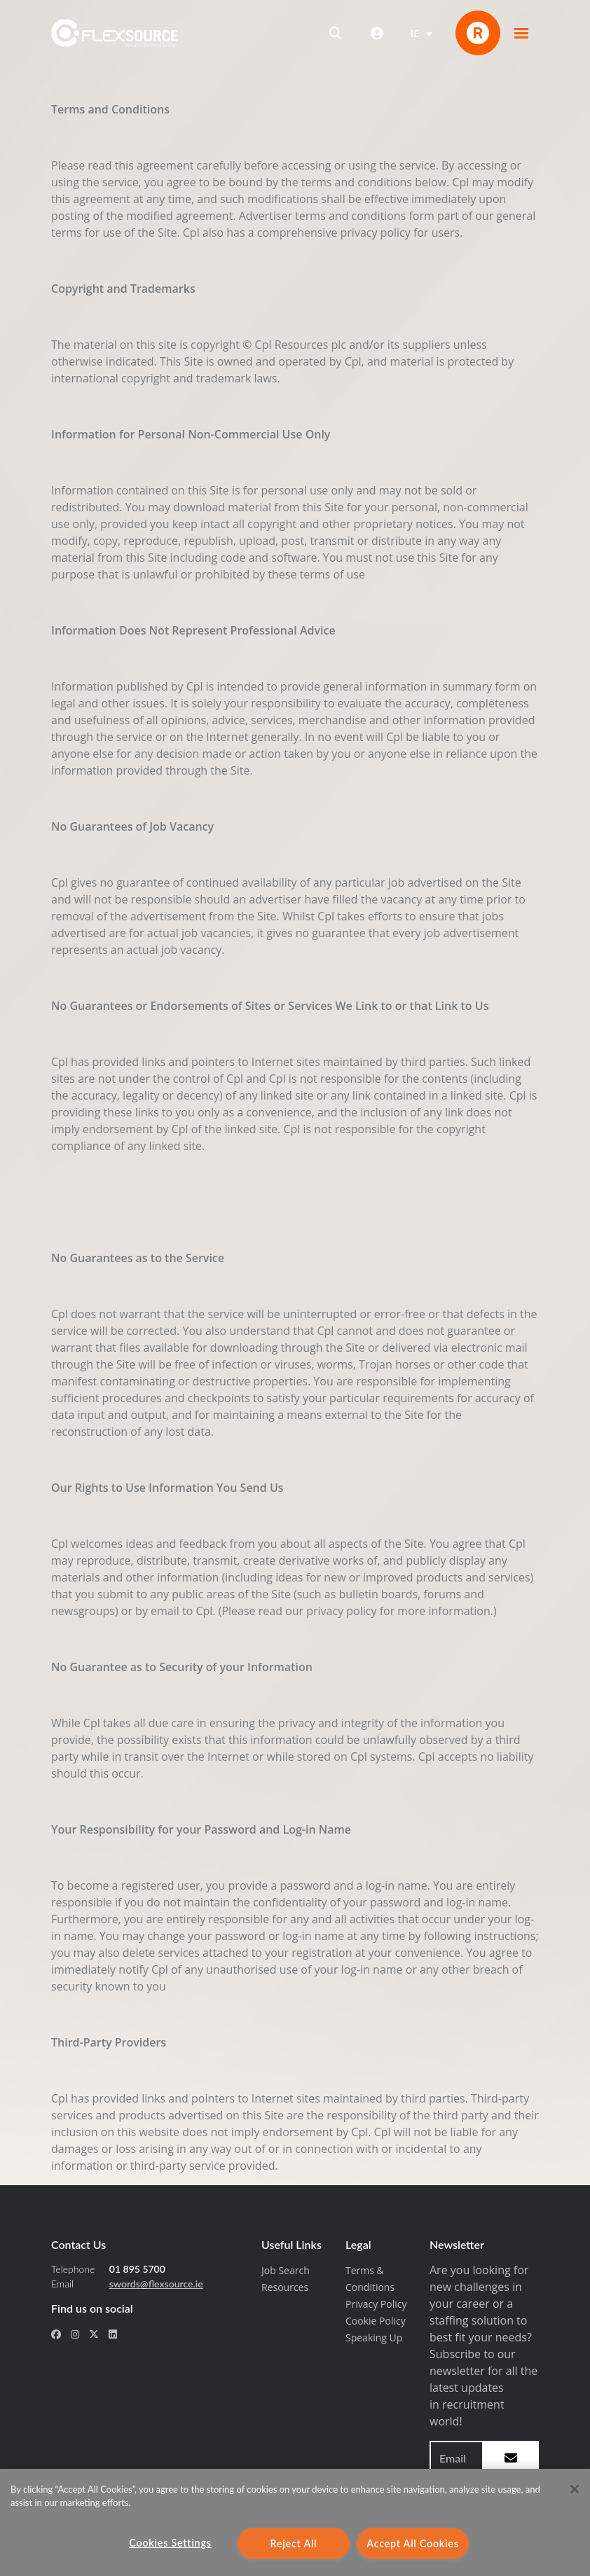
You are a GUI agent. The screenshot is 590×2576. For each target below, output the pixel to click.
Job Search (285, 2270)
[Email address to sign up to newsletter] (456, 2458)
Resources (284, 2287)
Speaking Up (373, 2337)
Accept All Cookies (412, 2543)
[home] (114, 33)
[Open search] (335, 33)
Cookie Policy (375, 2320)
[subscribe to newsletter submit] (511, 2458)
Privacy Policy (375, 2304)
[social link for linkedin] (113, 2334)
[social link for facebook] (56, 2334)
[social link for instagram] (75, 2334)
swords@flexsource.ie (156, 2284)
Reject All (293, 2543)
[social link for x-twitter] (94, 2334)
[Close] (574, 2489)
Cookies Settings (170, 2543)
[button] (521, 33)
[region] (295, 2522)
